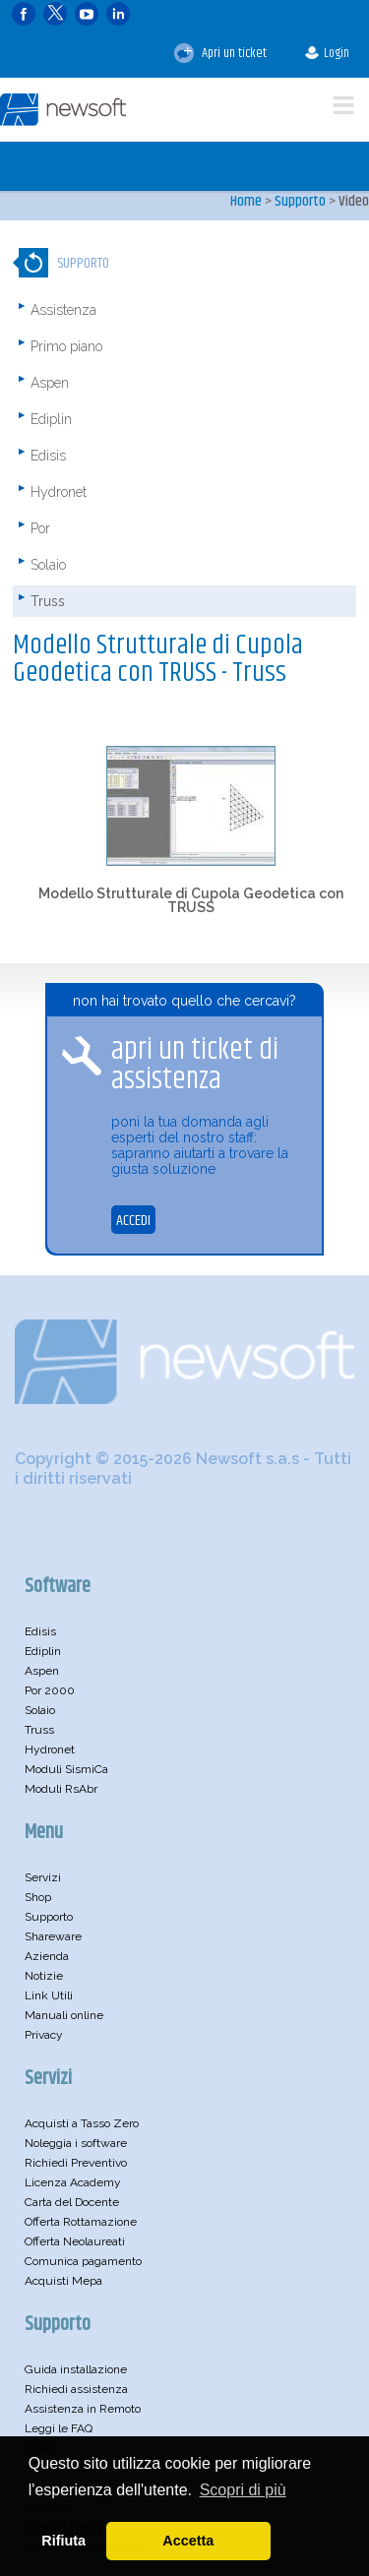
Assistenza (63, 310)
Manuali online (64, 2015)
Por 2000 (50, 1690)
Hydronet (59, 492)
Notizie (44, 1976)
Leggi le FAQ (58, 2428)
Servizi (43, 1877)
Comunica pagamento (83, 2261)
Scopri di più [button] (243, 2490)
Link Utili (49, 1995)
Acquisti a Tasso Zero (82, 2123)
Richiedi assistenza (76, 2389)
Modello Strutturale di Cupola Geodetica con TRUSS (190, 900)
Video (353, 201)
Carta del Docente (72, 2202)
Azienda (47, 1956)
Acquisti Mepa (63, 2281)
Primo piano (66, 346)
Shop (38, 1897)
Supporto (300, 201)
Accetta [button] (188, 2540)
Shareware (53, 1936)
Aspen (50, 383)
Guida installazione (76, 2369)
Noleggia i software (76, 2143)
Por (40, 528)
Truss (48, 601)
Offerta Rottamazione (81, 2222)
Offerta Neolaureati (75, 2241)
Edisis (48, 455)
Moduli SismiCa (66, 1769)
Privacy (44, 2035)
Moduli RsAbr (61, 1789)
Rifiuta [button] (63, 2540)
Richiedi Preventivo (76, 2163)
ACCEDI (133, 1220)
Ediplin (51, 419)
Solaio (48, 565)
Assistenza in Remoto (83, 2409)
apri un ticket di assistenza (194, 1065)
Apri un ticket (220, 53)
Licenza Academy (73, 2182)
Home (246, 201)
